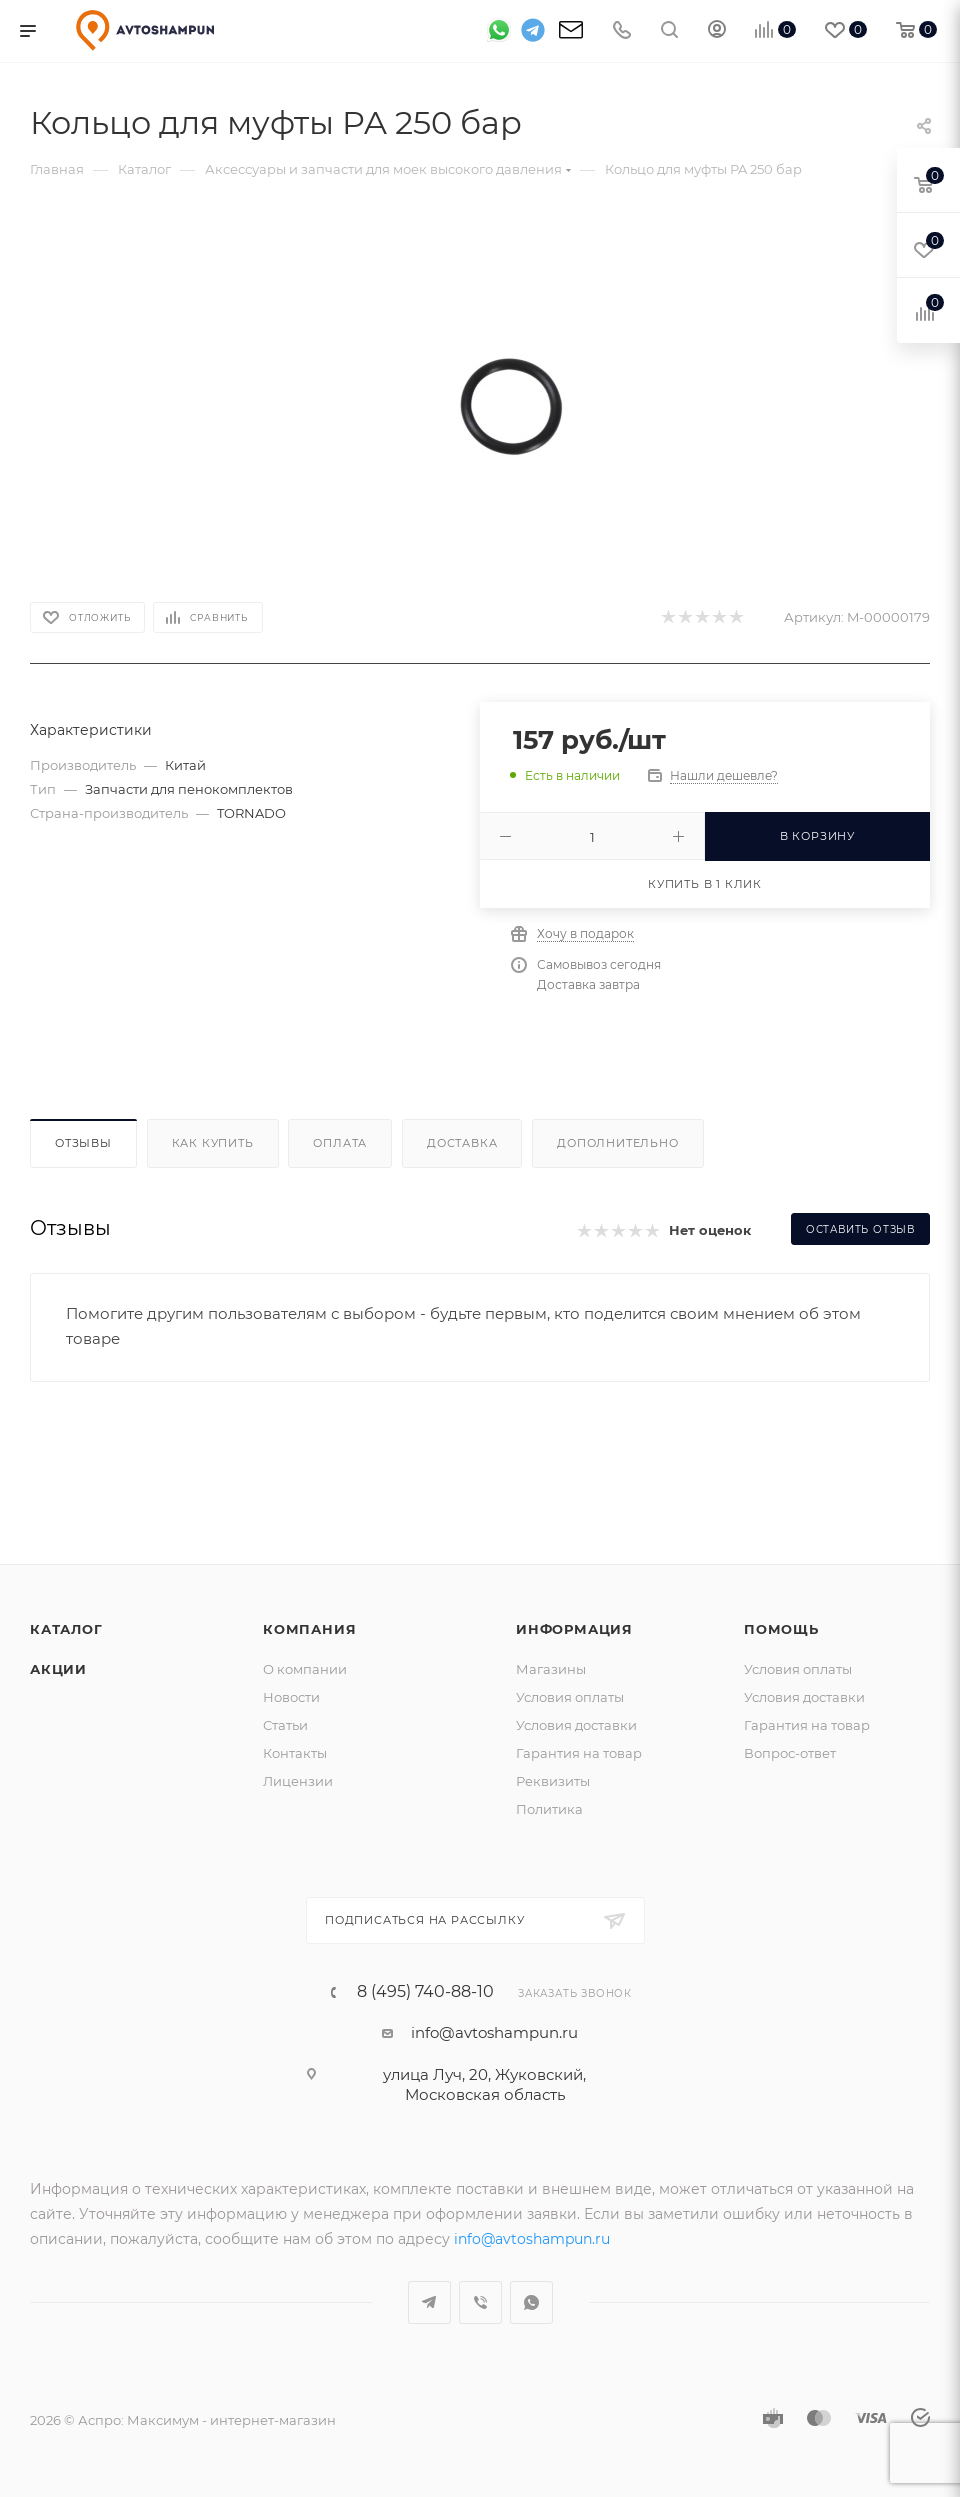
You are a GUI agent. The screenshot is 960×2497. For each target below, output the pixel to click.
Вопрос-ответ (790, 1753)
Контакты (295, 1753)
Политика (549, 1809)
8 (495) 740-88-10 (425, 1992)
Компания (309, 1629)
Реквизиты (553, 1781)
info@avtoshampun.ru (494, 2032)
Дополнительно (617, 1143)
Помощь (781, 1629)
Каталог (66, 1629)
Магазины (551, 1669)
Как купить (213, 1143)
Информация (574, 1629)
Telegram (429, 2302)
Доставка (462, 1143)
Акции (58, 1669)
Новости (291, 1697)
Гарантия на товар (579, 1753)
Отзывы (83, 1143)
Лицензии (298, 1781)
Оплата (340, 1143)
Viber (480, 2302)
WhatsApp (531, 2302)
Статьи (285, 1725)
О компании (305, 1669)
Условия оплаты (570, 1697)
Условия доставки (576, 1725)
